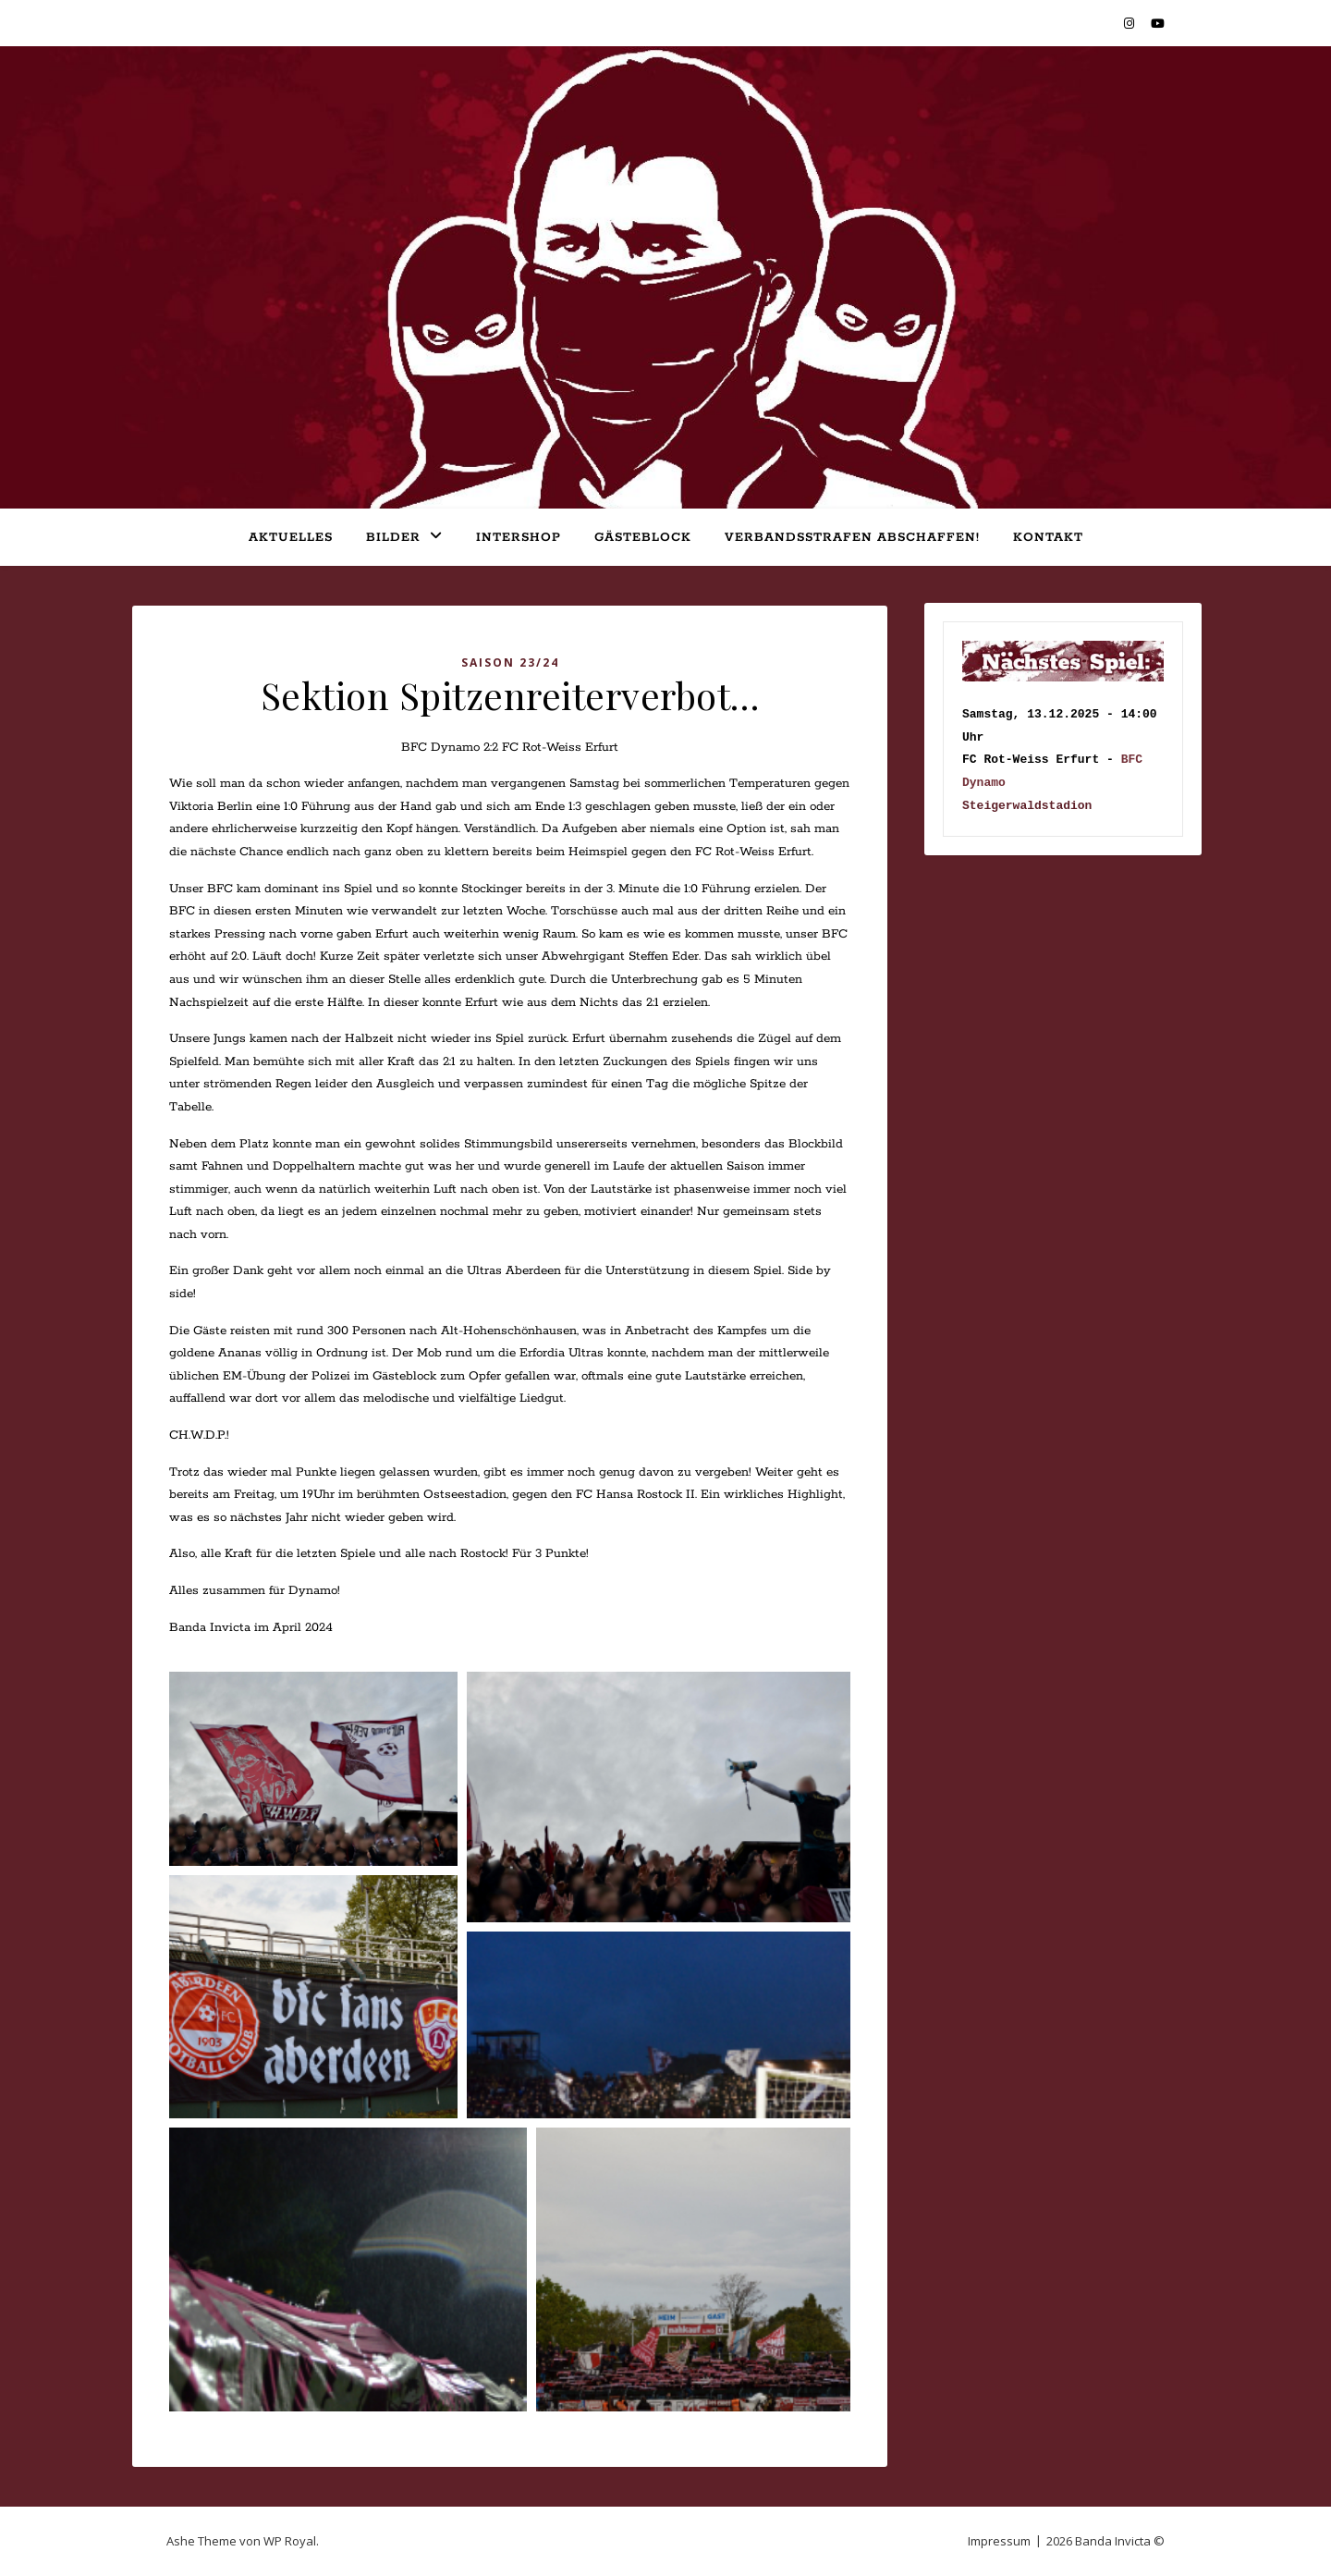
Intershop (518, 538)
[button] (313, 1769)
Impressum (999, 2541)
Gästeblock (642, 538)
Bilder (393, 538)
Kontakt (1048, 538)
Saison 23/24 (510, 662)
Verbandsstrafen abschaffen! (852, 538)
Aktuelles (291, 538)
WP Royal (289, 2541)
